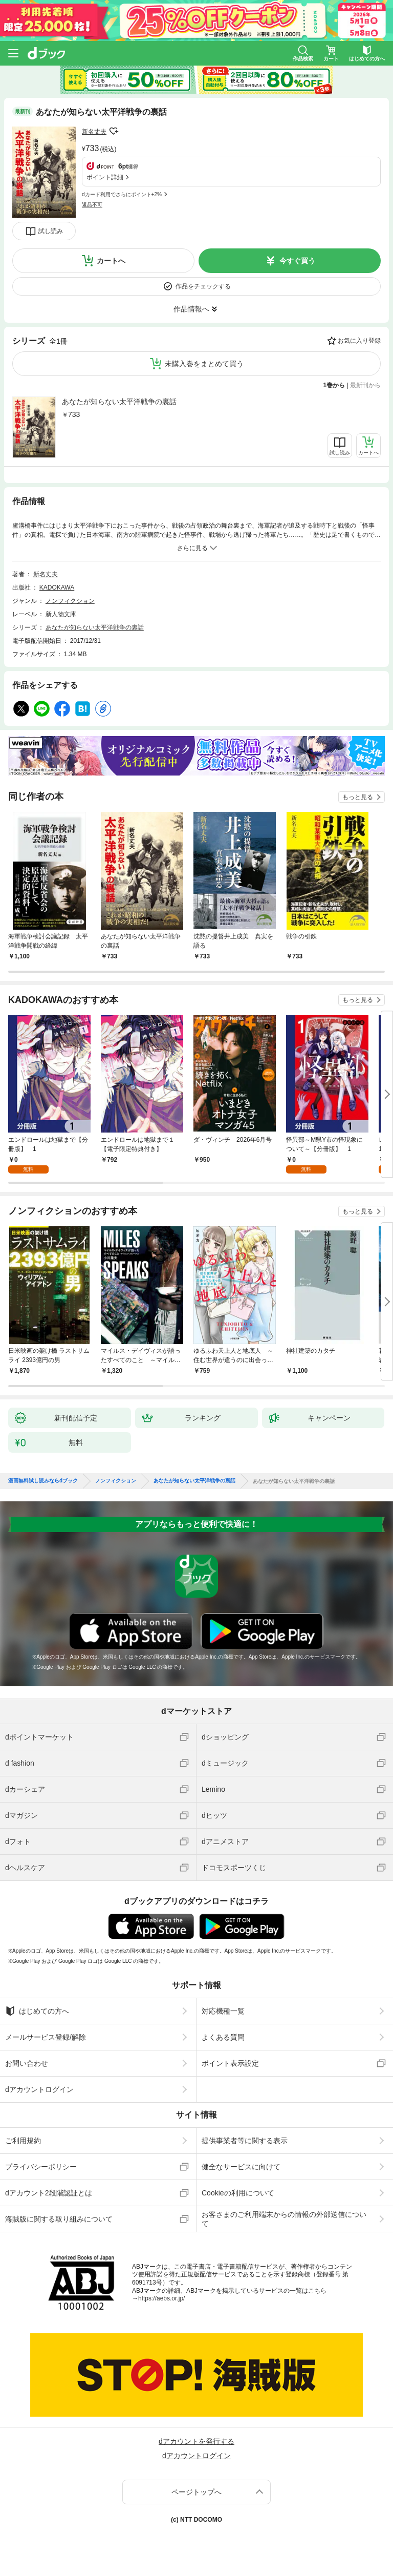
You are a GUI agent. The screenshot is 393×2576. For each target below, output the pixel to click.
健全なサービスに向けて (241, 2167)
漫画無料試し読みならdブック (43, 1480)
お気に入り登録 (359, 340)
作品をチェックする (203, 286)
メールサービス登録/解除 (45, 2037)
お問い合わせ (26, 2063)
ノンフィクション (70, 600)
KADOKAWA (56, 587)
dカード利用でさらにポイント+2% (122, 194)
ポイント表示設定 (230, 2063)
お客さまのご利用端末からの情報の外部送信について (284, 2219)
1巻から (334, 385)
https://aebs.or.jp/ (161, 2298)
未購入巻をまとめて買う (204, 364)
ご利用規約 (23, 2141)
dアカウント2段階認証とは (48, 2193)
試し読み (50, 231)
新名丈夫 (94, 131)
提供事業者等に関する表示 (245, 2141)
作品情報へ (191, 309)
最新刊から (365, 385)
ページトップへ (196, 2492)
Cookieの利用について (238, 2193)
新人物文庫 (61, 614)
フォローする (113, 131)
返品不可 (92, 204)
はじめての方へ (37, 2011)
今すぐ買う (297, 261)
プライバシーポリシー (41, 2167)
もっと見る (357, 797)
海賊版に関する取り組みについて (59, 2219)
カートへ (111, 261)
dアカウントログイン (39, 2089)
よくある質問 (223, 2037)
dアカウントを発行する (196, 2441)
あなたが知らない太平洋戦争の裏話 (119, 401)
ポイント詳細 (104, 177)
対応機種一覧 (223, 2011)
